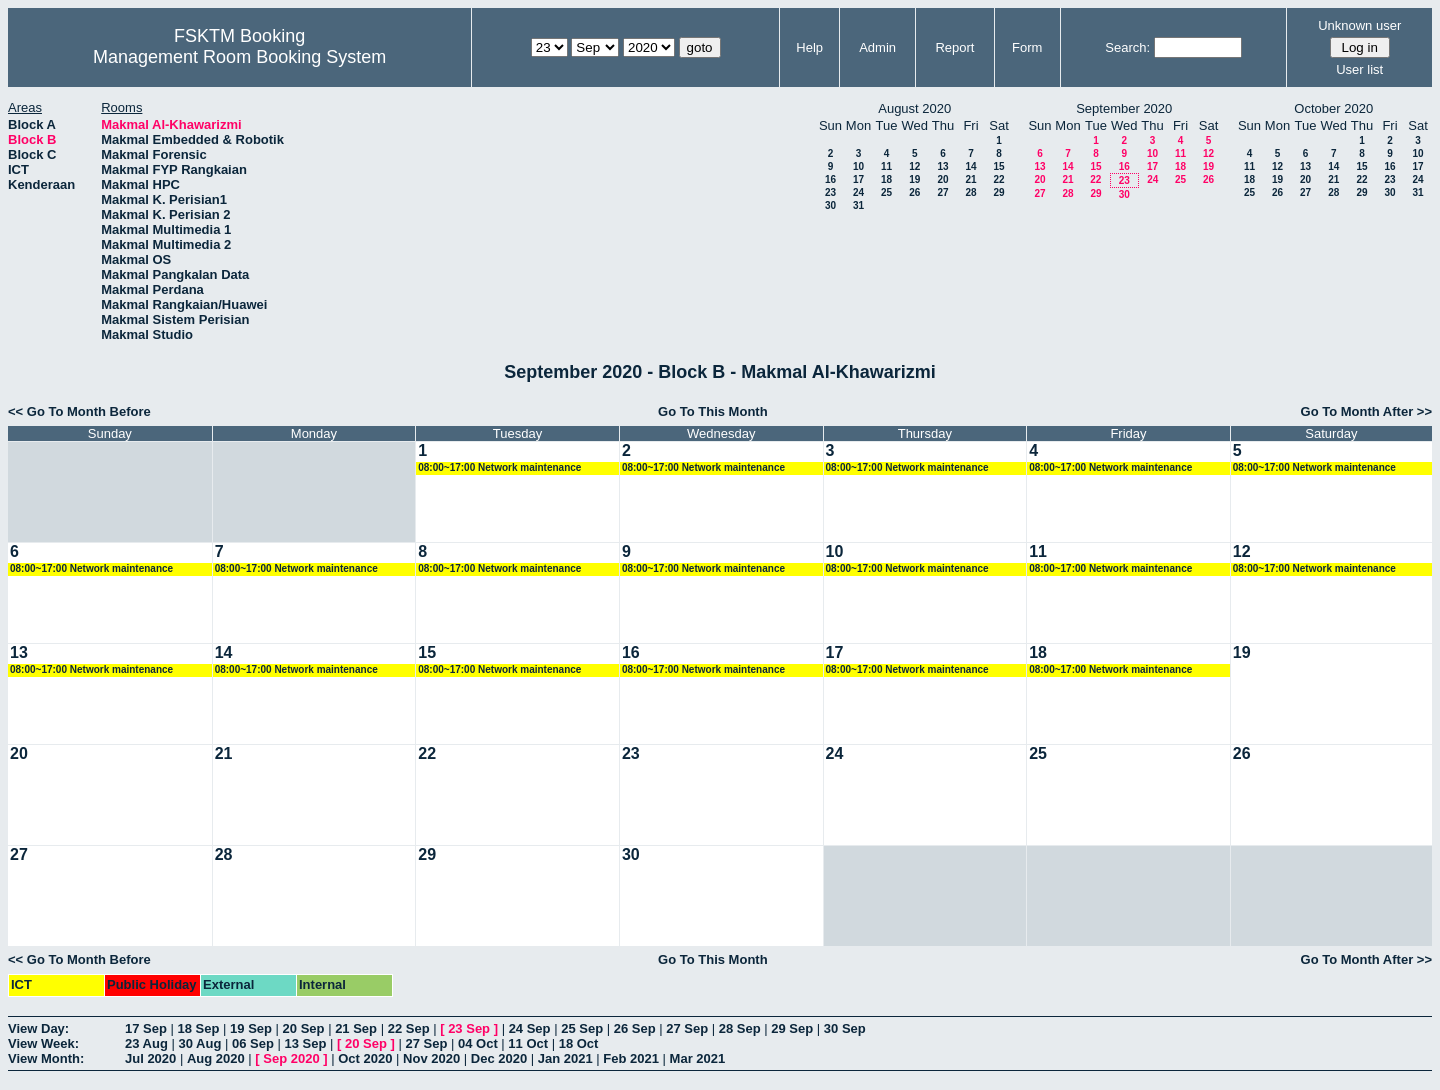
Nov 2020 (431, 1058)
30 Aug (199, 1043)
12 (914, 166)
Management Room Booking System (239, 57)
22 (998, 179)
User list (1359, 69)
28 (970, 192)
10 (858, 166)
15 (998, 166)
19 (914, 179)
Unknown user (1359, 25)
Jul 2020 (150, 1058)
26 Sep (635, 1028)
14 (970, 166)
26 (914, 192)
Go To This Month (713, 411)
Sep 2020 (291, 1058)
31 (858, 205)
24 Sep (530, 1028)
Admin (877, 47)
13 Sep (305, 1043)
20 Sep (304, 1028)
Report (954, 47)
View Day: (38, 1028)
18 (886, 179)
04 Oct (478, 1043)
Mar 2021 (698, 1058)
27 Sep (687, 1028)
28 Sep (740, 1028)
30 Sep (845, 1028)
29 (998, 192)
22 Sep (409, 1028)
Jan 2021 (565, 1058)
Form (1027, 47)
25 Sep (582, 1028)
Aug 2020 (216, 1058)
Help (809, 47)
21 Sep (356, 1028)
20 (942, 179)
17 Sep (146, 1028)
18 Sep (199, 1028)
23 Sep (469, 1028)
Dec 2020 (499, 1058)
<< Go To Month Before (79, 411)
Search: (1127, 47)
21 (970, 179)
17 (858, 179)
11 (886, 166)
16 (830, 179)
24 (858, 192)
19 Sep (251, 1028)
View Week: (43, 1043)
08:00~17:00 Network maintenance (499, 467)
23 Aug (146, 1043)
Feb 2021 (631, 1058)
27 (942, 192)
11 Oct (528, 1043)
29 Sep (792, 1028)
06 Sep (253, 1043)
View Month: (46, 1058)
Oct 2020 (365, 1058)
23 (830, 192)
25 (886, 192)
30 (830, 205)
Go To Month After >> (1366, 411)
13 (942, 166)
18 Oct (579, 1043)
